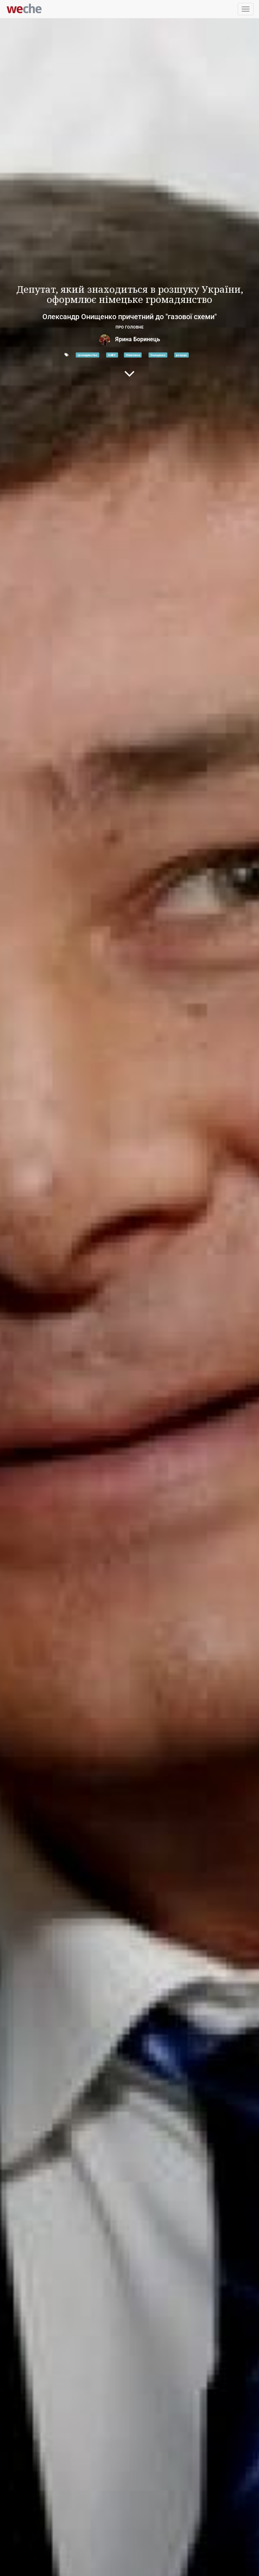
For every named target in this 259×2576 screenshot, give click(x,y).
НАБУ (112, 355)
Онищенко (158, 355)
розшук (181, 355)
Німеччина (133, 355)
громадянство (87, 355)
